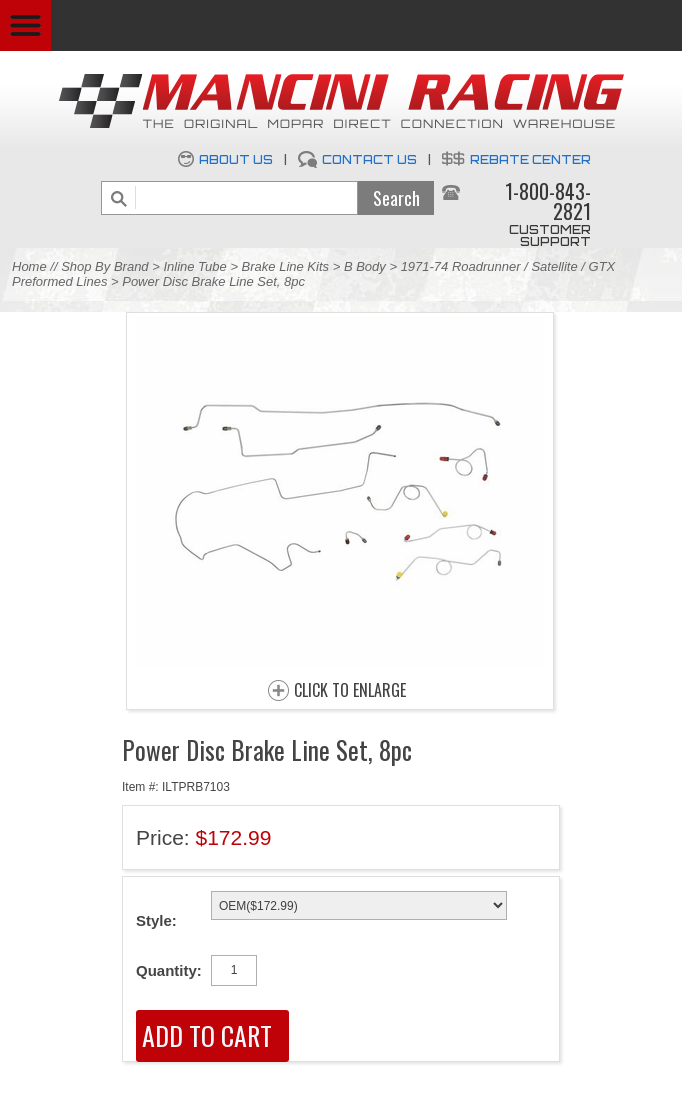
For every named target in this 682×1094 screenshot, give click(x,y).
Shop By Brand (104, 266)
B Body (365, 266)
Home (29, 266)
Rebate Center (530, 159)
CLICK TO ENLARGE (350, 691)
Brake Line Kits (285, 266)
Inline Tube (194, 266)
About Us (236, 159)
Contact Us (369, 159)
